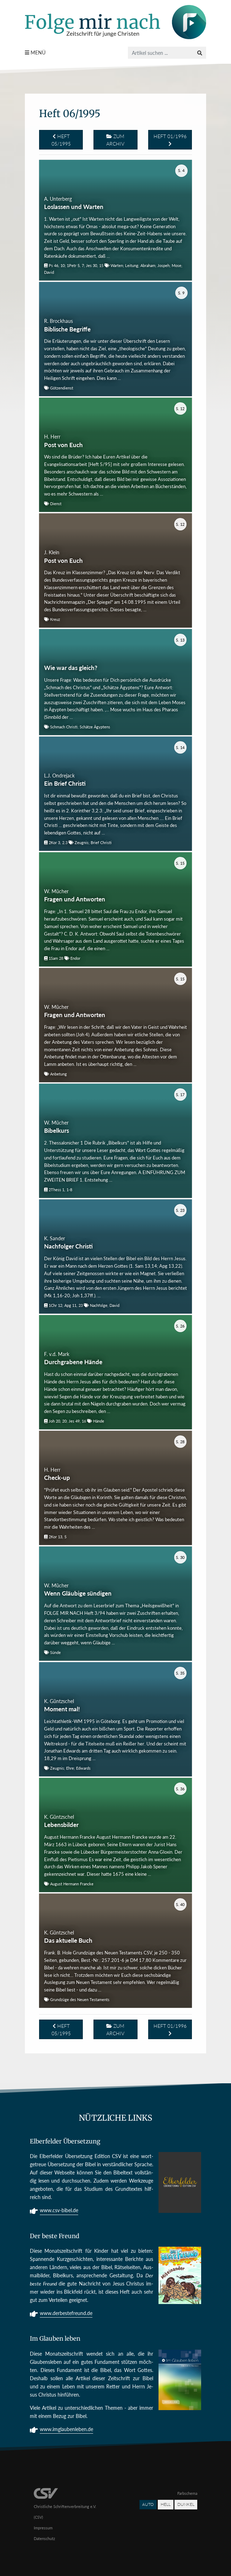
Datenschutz (44, 2538)
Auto (148, 2504)
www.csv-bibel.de (59, 2211)
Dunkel (185, 2504)
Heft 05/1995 (61, 140)
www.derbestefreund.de (66, 2314)
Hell (166, 2504)
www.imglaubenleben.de (66, 2430)
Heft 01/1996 (170, 139)
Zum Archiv (115, 140)
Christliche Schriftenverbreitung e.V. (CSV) (65, 2506)
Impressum (43, 2527)
